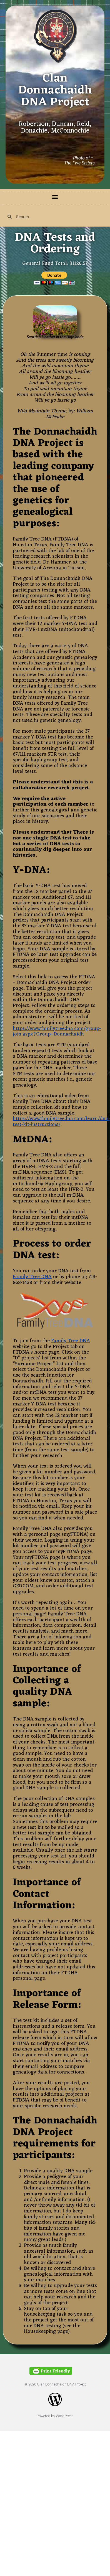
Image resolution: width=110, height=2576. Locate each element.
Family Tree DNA (32, 1276)
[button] (55, 196)
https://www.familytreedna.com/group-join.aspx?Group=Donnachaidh (57, 1031)
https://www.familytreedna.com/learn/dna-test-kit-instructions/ (61, 1121)
